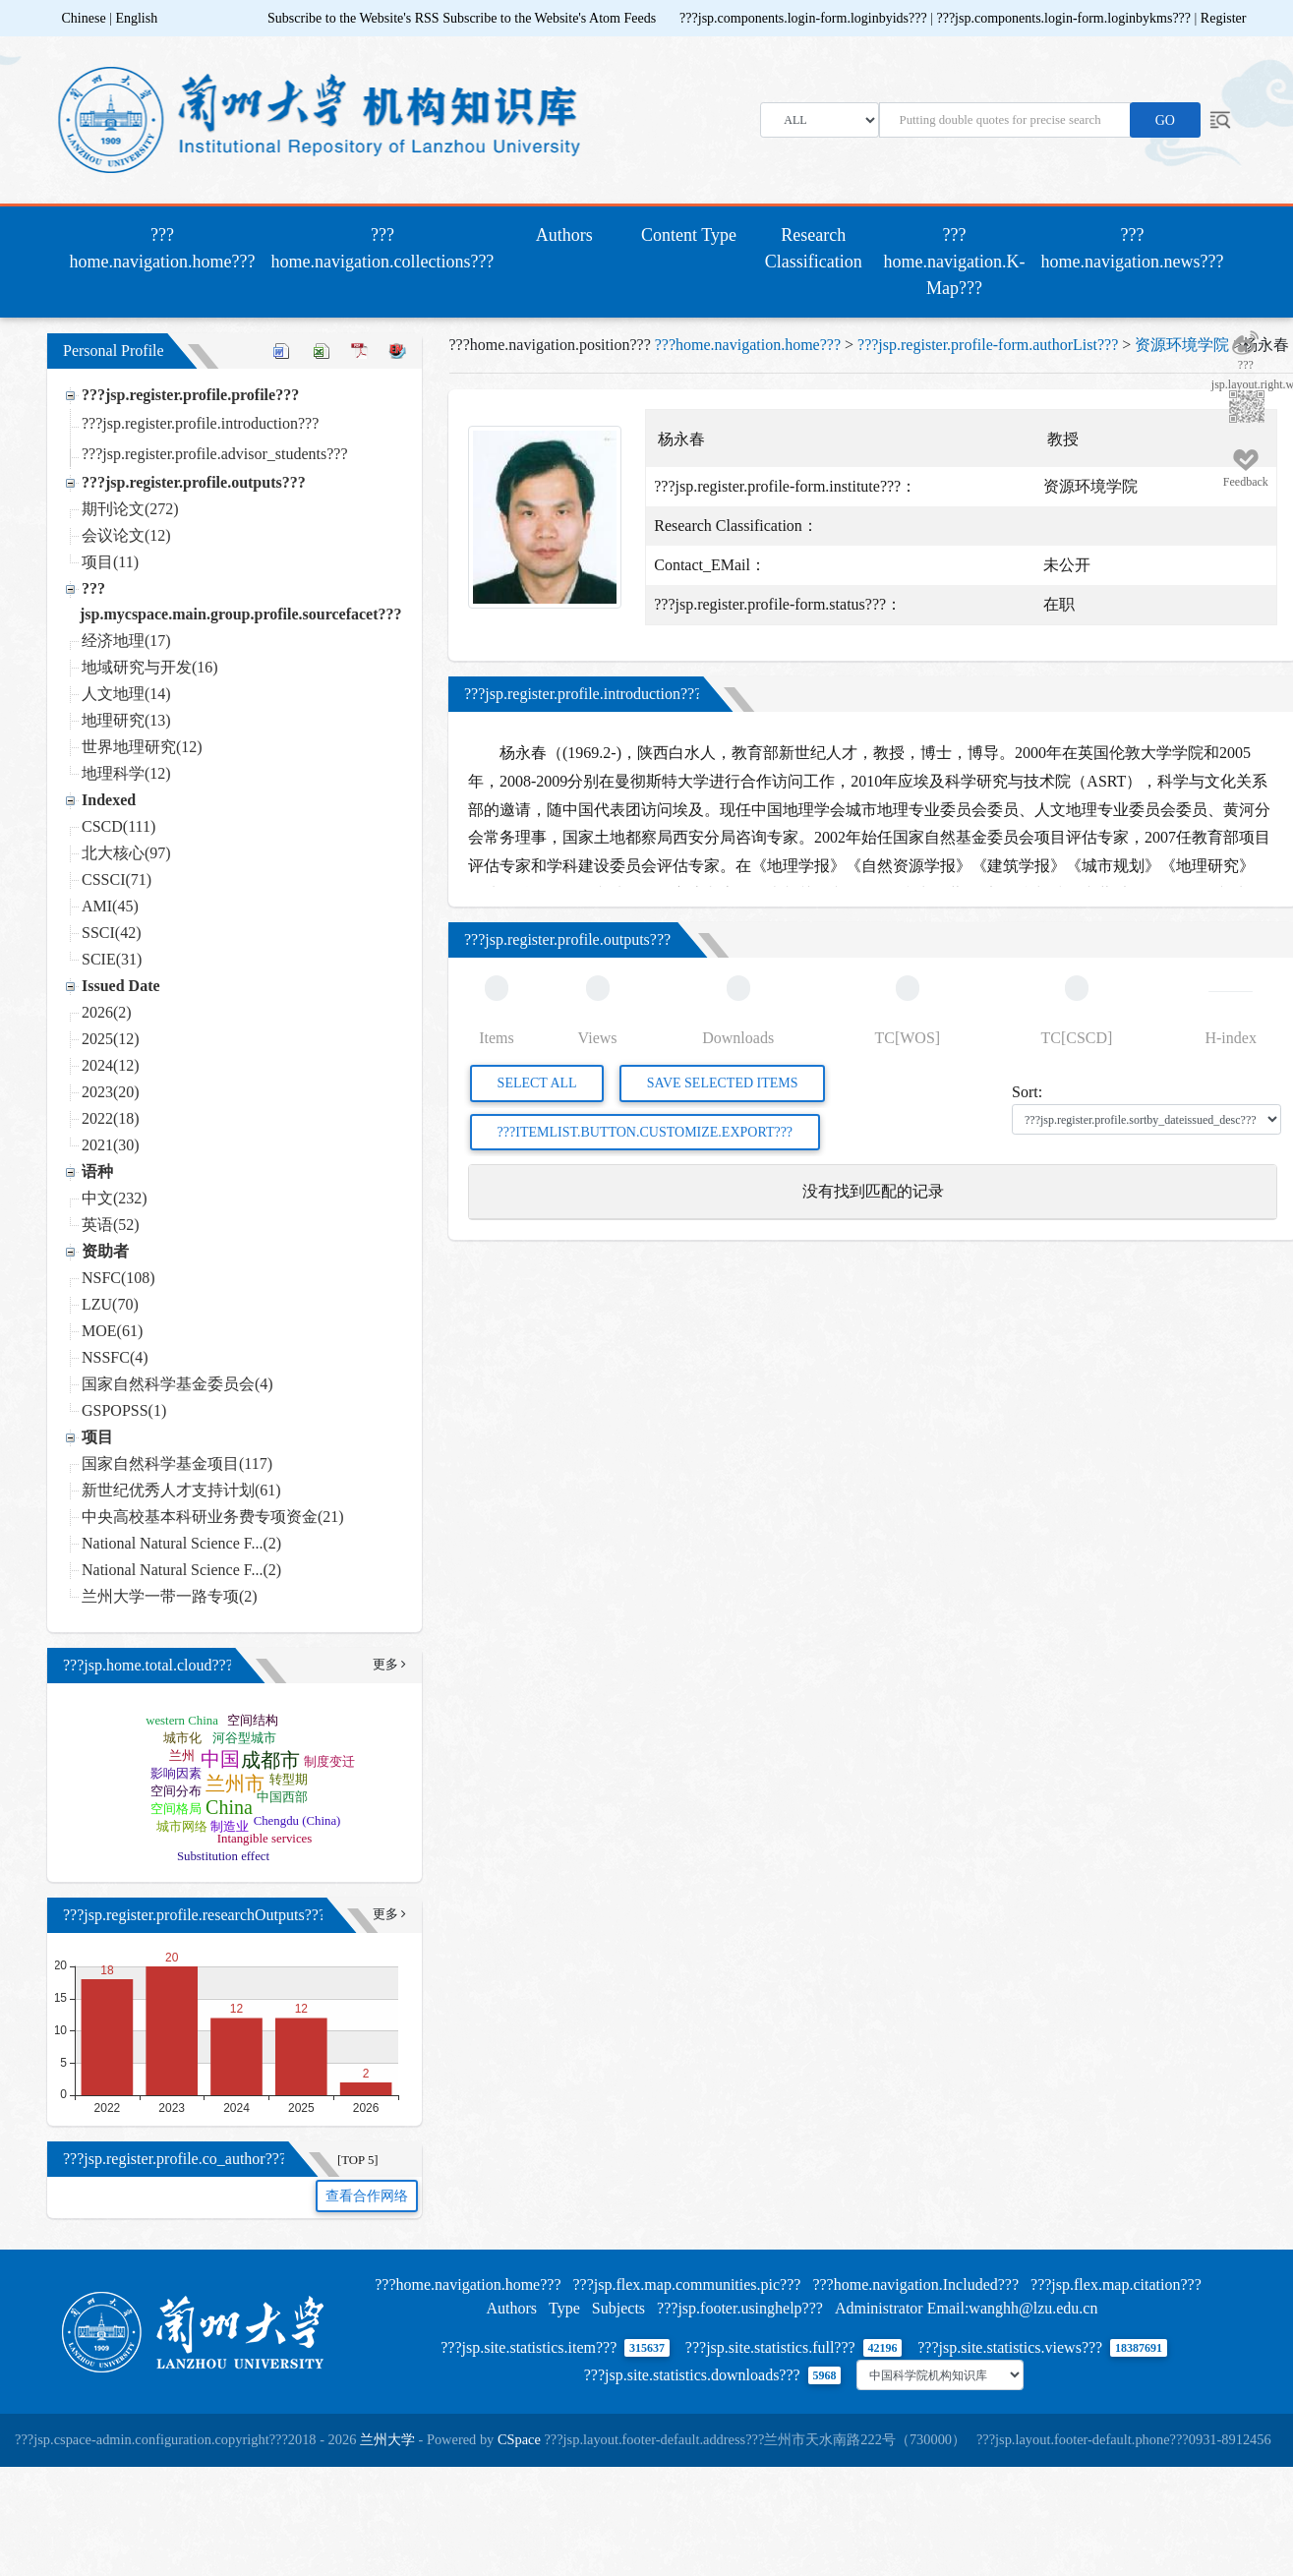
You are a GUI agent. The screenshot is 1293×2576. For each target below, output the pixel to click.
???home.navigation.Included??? (915, 2284)
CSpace (519, 2439)
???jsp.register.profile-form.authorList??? (987, 344)
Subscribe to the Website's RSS (353, 18)
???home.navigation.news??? (1132, 248)
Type (564, 2308)
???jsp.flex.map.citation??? (1116, 2284)
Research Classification (813, 248)
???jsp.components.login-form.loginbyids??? (804, 18)
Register (1224, 18)
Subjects (618, 2308)
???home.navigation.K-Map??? (955, 261)
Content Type (688, 235)
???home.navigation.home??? (167, 248)
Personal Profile (113, 350)
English (136, 18)
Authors (564, 235)
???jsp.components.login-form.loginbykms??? (1065, 18)
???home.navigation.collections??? (382, 248)
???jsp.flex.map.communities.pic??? (686, 2284)
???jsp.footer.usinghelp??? (740, 2308)
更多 (388, 1664)
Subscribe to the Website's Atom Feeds (549, 18)
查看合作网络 (366, 2196)
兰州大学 (387, 2439)
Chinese (84, 18)
